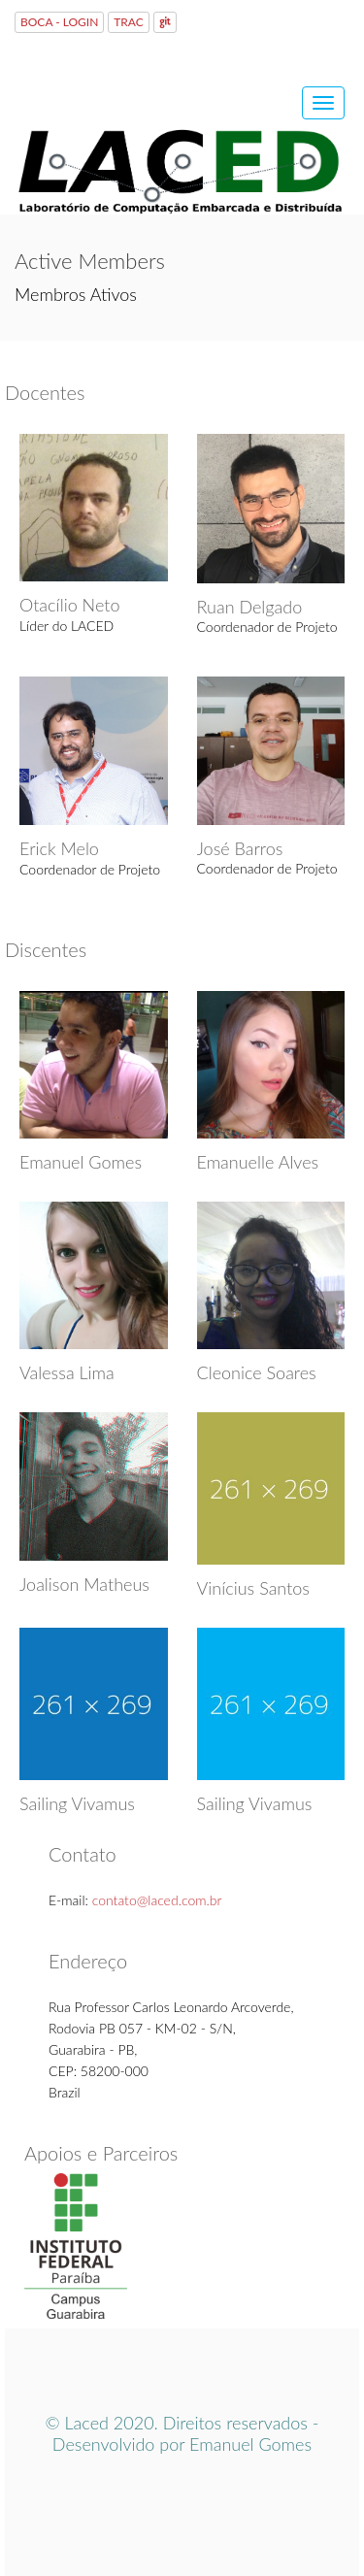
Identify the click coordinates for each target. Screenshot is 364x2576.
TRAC (129, 22)
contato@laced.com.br (157, 1900)
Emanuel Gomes (250, 2444)
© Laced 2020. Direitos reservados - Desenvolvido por (181, 2433)
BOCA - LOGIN (59, 22)
